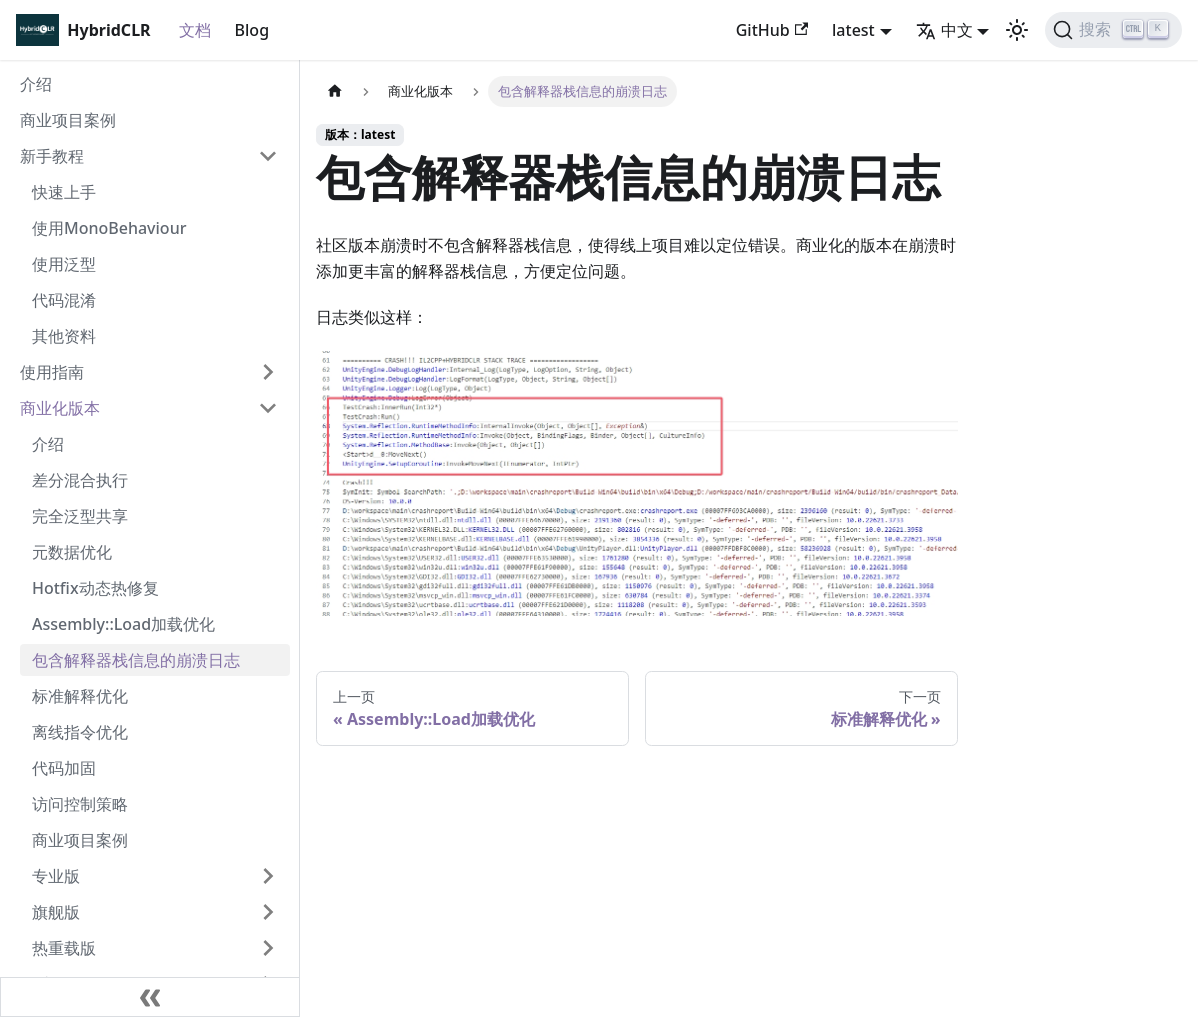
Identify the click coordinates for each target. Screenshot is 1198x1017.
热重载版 (64, 948)
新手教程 (52, 156)
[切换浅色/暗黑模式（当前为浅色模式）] (1017, 30)
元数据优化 (72, 552)
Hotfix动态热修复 (95, 588)
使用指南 (52, 372)
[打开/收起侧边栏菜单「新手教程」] (268, 156)
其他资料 (64, 336)
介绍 (36, 84)
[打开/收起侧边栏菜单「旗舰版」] (268, 912)
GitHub (772, 30)
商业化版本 (60, 408)
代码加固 (64, 768)
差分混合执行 (80, 480)
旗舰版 (56, 912)
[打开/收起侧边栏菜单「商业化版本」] (268, 408)
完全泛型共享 (80, 516)
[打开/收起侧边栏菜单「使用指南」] (268, 372)
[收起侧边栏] (150, 997)
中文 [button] (944, 30)
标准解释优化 (80, 696)
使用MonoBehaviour (109, 228)
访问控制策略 (80, 804)
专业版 (56, 876)
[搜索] (1113, 30)
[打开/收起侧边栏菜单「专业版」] (268, 876)
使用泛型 (64, 264)
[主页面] (335, 91)
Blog (252, 30)
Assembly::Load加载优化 (123, 624)
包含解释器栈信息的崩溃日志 (136, 660)
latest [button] (853, 30)
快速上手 (64, 192)
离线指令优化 (80, 732)
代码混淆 (64, 300)
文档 (195, 30)
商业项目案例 (68, 120)
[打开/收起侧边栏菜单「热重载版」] (268, 948)
